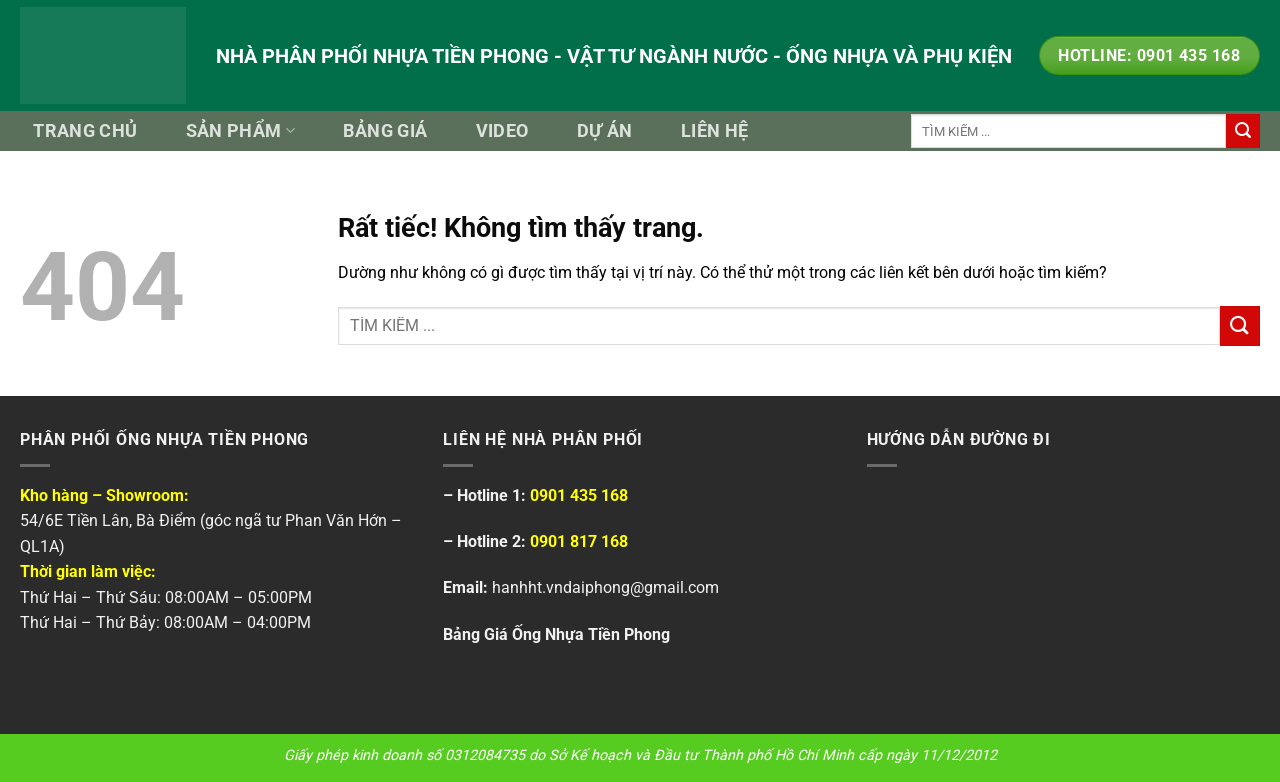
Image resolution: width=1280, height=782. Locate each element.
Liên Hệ (714, 131)
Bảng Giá (385, 131)
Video (502, 131)
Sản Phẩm (240, 131)
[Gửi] (1243, 131)
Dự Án (605, 131)
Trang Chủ (85, 131)
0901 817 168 (579, 541)
